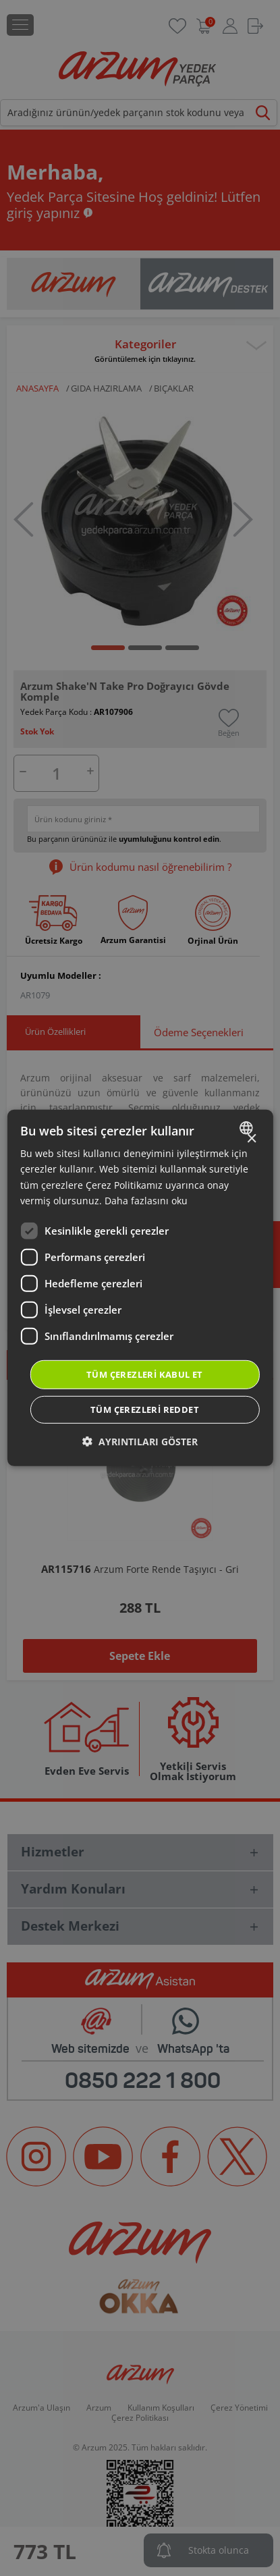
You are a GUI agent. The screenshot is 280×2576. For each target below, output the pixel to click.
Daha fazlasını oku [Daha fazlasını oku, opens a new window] (146, 1199)
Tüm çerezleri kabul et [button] (144, 1374)
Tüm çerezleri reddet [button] (144, 1409)
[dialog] (140, 1288)
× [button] (251, 1139)
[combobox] (248, 1128)
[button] (140, 1441)
